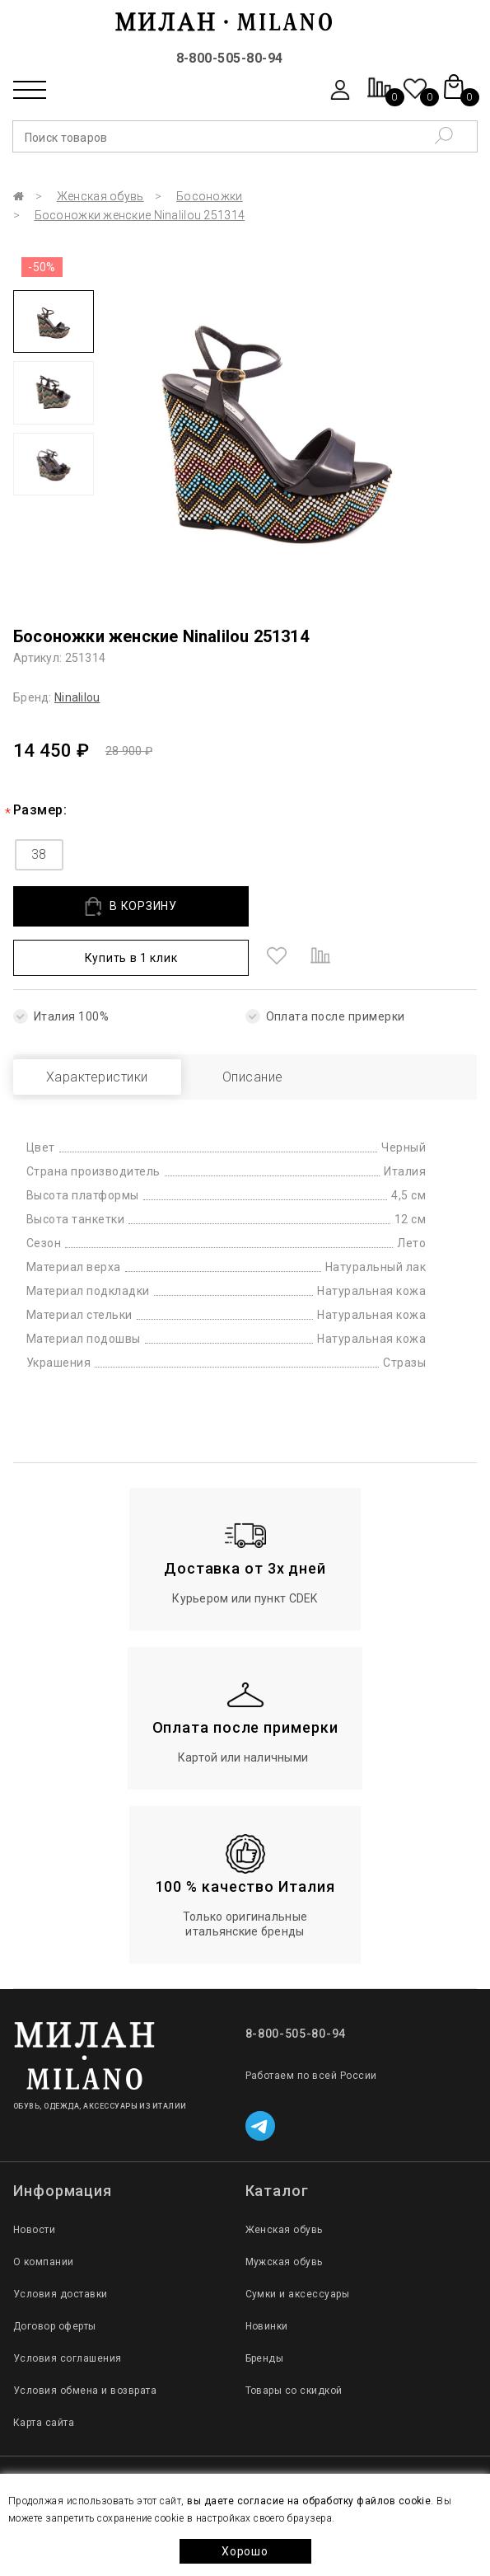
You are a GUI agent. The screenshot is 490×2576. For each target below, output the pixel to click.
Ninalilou (77, 697)
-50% (42, 267)
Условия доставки (60, 2294)
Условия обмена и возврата (84, 2390)
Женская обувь (100, 196)
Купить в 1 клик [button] (131, 957)
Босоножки (209, 196)
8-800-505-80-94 (229, 58)
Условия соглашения (67, 2358)
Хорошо (245, 2551)
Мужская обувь (284, 2262)
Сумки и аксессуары (297, 2294)
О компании (43, 2262)
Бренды (264, 2358)
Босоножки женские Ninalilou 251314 (140, 215)
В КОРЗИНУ (130, 906)
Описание (252, 1077)
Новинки (266, 2326)
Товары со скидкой (294, 2390)
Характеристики (97, 1077)
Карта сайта (43, 2422)
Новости (34, 2230)
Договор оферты (54, 2326)
